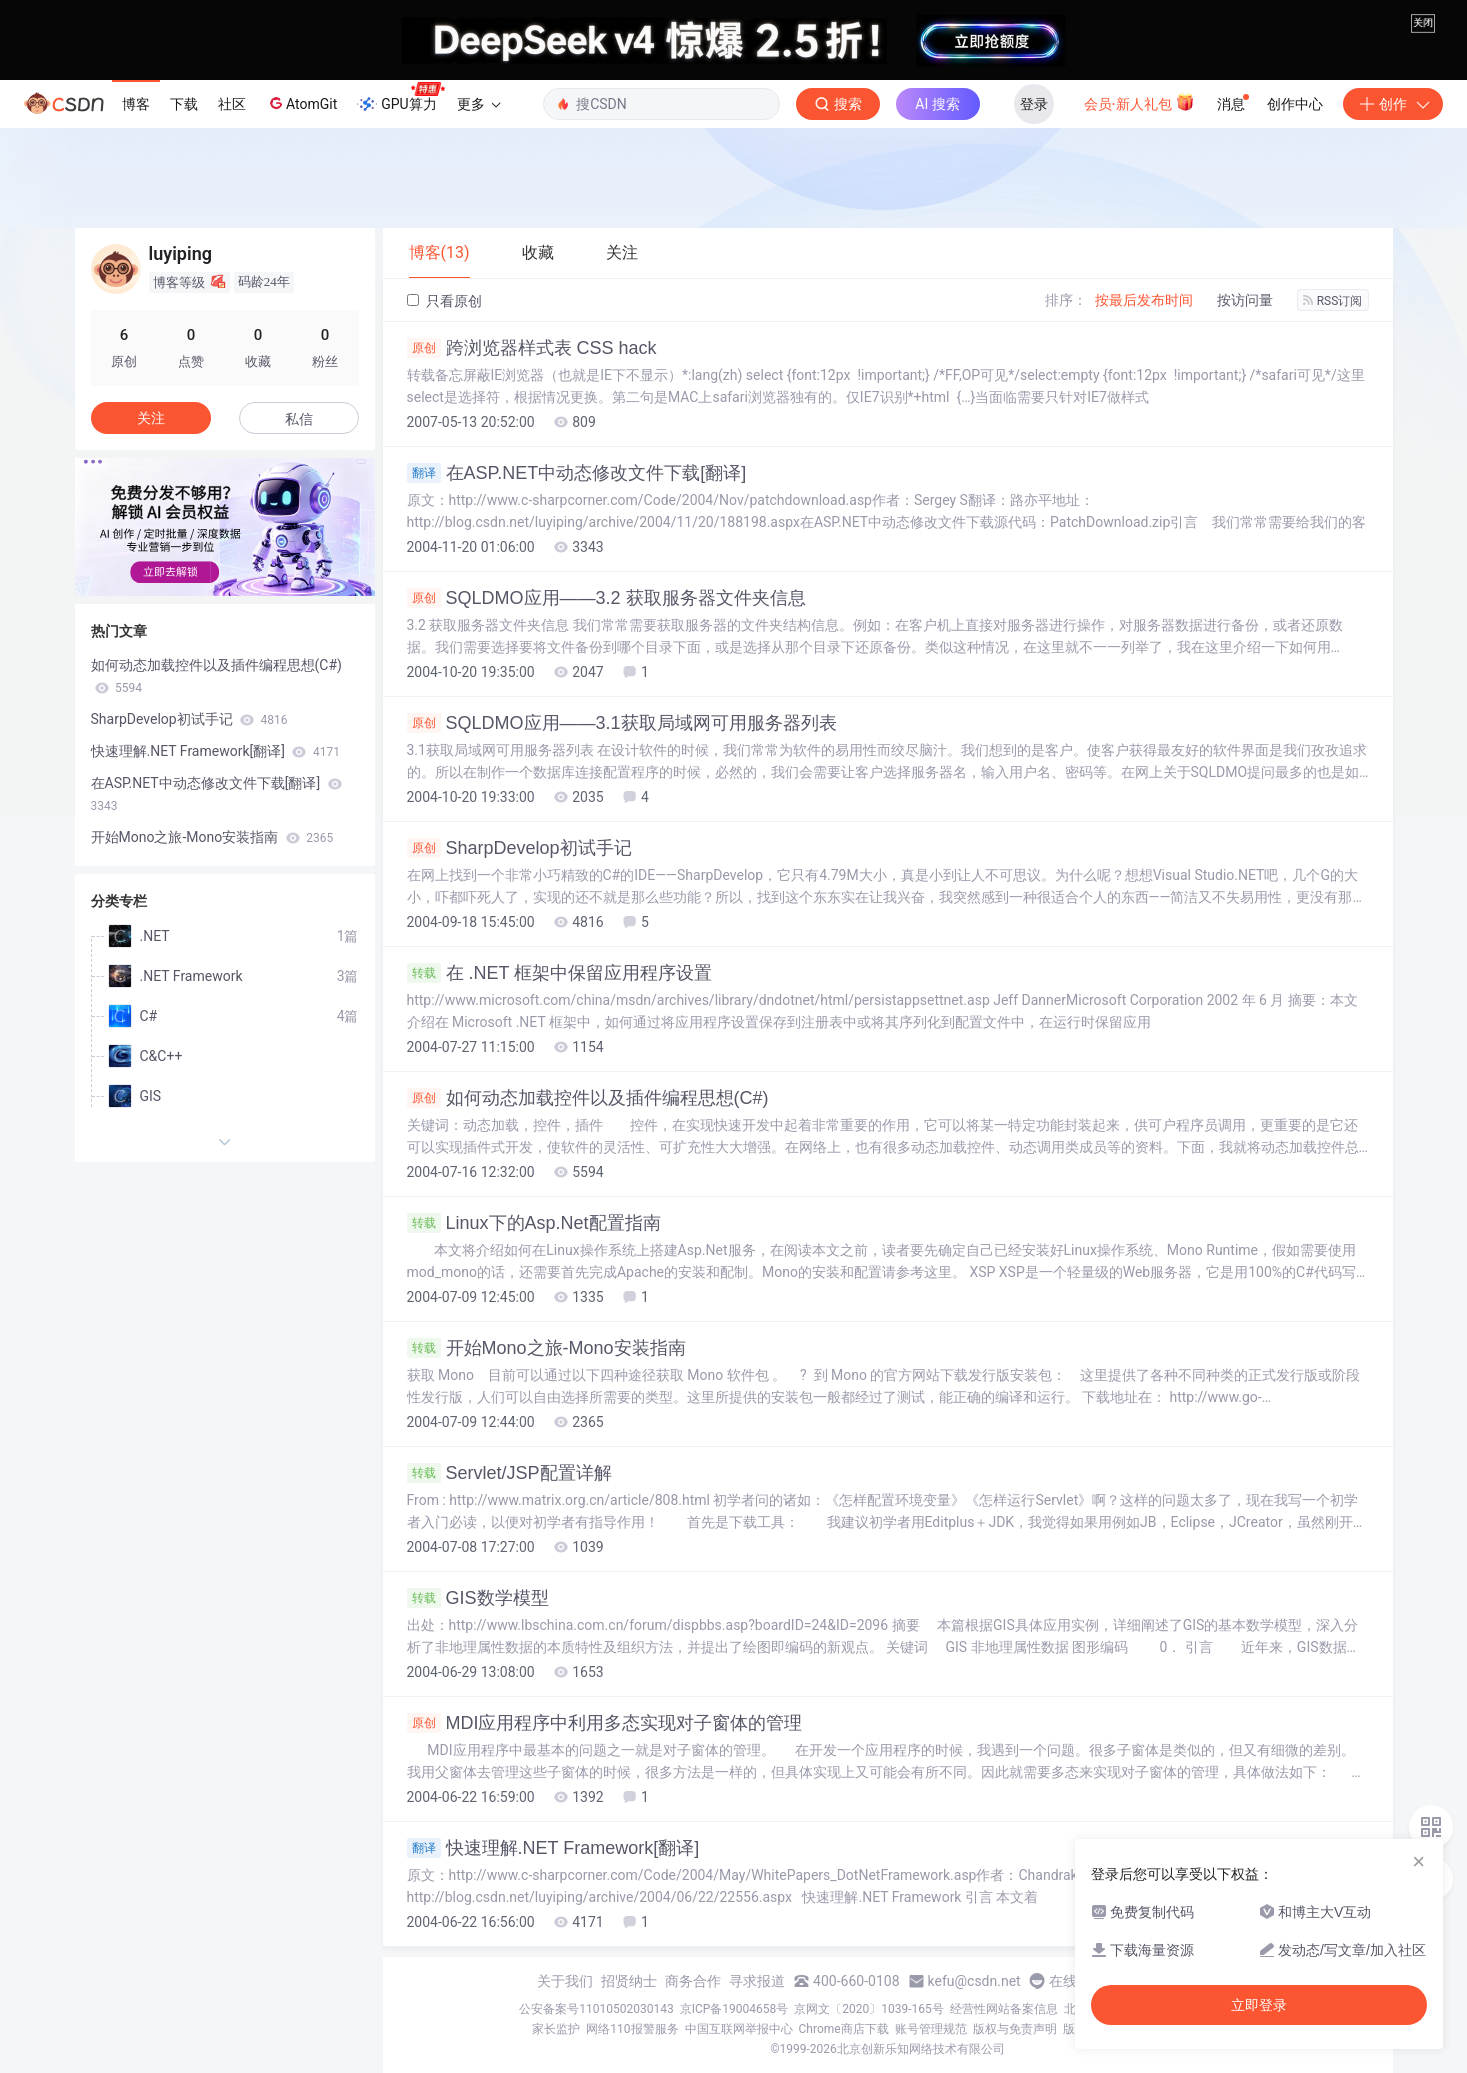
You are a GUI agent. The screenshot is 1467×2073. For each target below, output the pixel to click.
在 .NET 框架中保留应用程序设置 (560, 973)
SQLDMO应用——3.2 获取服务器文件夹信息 (606, 598)
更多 (479, 104)
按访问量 (1245, 300)
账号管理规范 (931, 2029)
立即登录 (1259, 2005)
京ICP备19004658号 (734, 2009)
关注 (151, 418)
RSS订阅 (1333, 301)
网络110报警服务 (632, 2029)
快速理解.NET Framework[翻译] (553, 1848)
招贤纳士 (629, 1981)
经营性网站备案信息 (1004, 2009)
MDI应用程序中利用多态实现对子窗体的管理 (605, 1723)
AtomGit (301, 103)
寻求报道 (757, 1981)
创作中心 (1295, 104)
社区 (232, 104)
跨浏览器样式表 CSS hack (532, 348)
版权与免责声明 (1015, 2029)
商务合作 (693, 1981)
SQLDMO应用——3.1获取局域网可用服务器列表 (622, 723)
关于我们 (565, 1981)
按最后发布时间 (1144, 300)
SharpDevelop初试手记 (519, 848)
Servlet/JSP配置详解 (509, 1473)
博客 (136, 104)
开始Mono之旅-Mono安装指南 (546, 1348)
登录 (1034, 104)
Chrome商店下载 (844, 2029)
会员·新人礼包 (1139, 102)
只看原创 (444, 301)
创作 (1393, 104)
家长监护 (556, 2029)
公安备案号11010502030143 (596, 2009)
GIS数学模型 (478, 1598)
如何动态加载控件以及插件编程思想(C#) (588, 1098)
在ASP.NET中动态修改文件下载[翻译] (577, 473)
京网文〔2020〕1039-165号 (869, 2009)
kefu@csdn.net (974, 1981)
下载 (184, 104)
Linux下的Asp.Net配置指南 (534, 1223)
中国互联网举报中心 (739, 2029)
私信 (299, 419)
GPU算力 (400, 98)
